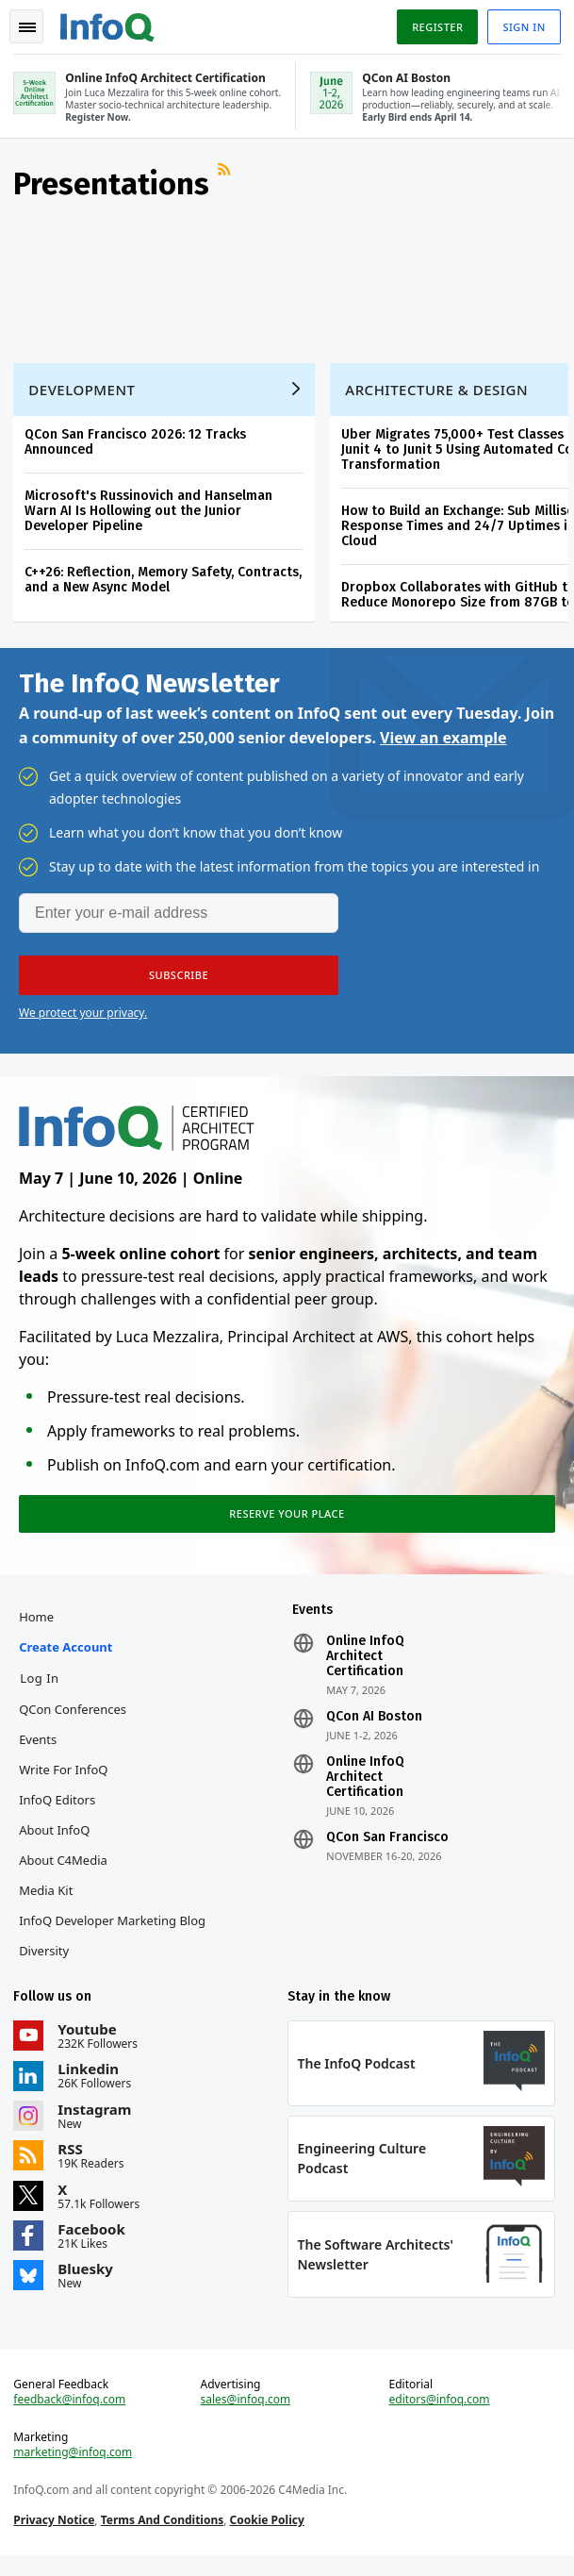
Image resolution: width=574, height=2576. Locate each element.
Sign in (522, 27)
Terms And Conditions (163, 2538)
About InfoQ (56, 1841)
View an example (443, 744)
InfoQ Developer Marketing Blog (114, 1931)
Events (39, 1750)
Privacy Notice (55, 2538)
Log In (41, 1689)
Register (435, 27)
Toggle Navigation (27, 27)
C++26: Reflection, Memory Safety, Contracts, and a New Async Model (164, 582)
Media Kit (47, 1901)
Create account (67, 1658)
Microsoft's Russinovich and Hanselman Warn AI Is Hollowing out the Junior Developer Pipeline (150, 513)
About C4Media (65, 1871)
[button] (178, 982)
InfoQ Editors (59, 1811)
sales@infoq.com (246, 2417)
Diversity (46, 1961)
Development (83, 392)
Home (38, 1628)
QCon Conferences (74, 1720)
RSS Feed (228, 179)
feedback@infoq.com (71, 2417)
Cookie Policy (268, 2538)
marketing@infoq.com (74, 2470)
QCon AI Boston (374, 1728)
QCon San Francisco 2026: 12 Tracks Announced (137, 444)
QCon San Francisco (387, 1848)
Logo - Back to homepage (109, 25)
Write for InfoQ (65, 1780)
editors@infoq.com (438, 2417)
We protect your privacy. (83, 1019)
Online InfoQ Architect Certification (365, 1667)
